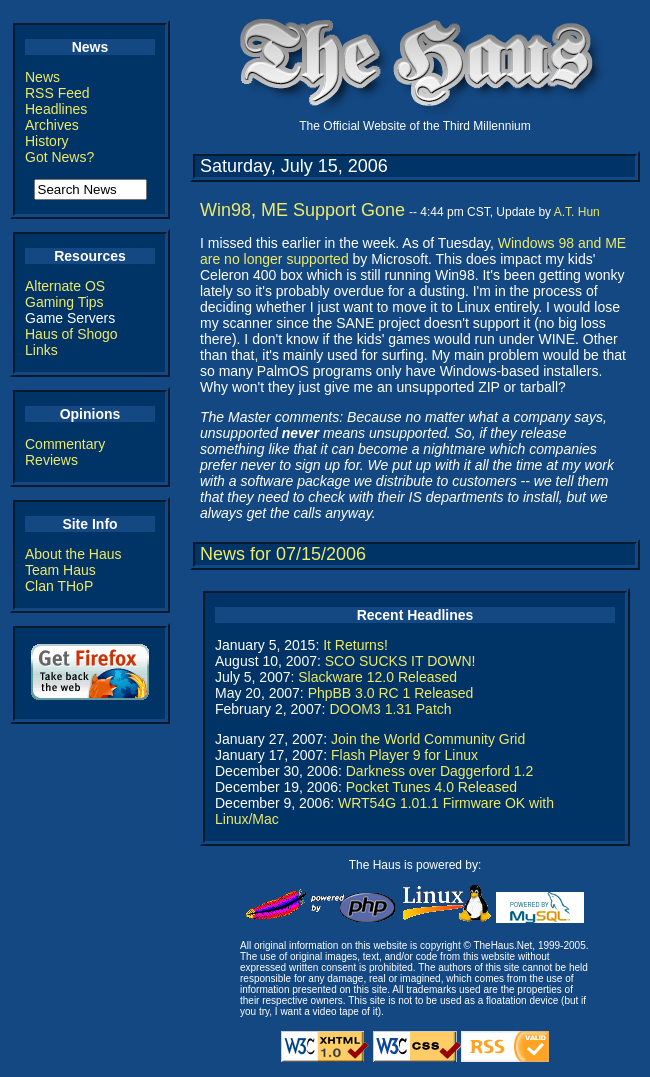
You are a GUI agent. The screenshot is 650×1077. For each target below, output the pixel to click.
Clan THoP (59, 586)
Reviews (51, 460)
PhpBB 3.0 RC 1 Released (391, 693)
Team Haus (60, 570)
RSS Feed (57, 93)
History (47, 141)
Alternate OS (65, 286)
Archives (52, 125)
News (42, 77)
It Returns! (355, 645)
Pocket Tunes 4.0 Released (431, 787)
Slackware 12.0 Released (377, 677)
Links (41, 350)
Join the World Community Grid (428, 739)
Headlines (56, 109)
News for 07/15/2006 (283, 554)
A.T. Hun (577, 212)
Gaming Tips (64, 302)
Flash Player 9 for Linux (404, 755)
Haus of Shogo (71, 334)
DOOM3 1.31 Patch (390, 709)
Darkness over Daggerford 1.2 (440, 771)
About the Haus (73, 554)
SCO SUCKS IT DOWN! (400, 661)
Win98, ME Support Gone (302, 210)
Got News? (59, 157)
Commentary (65, 444)
